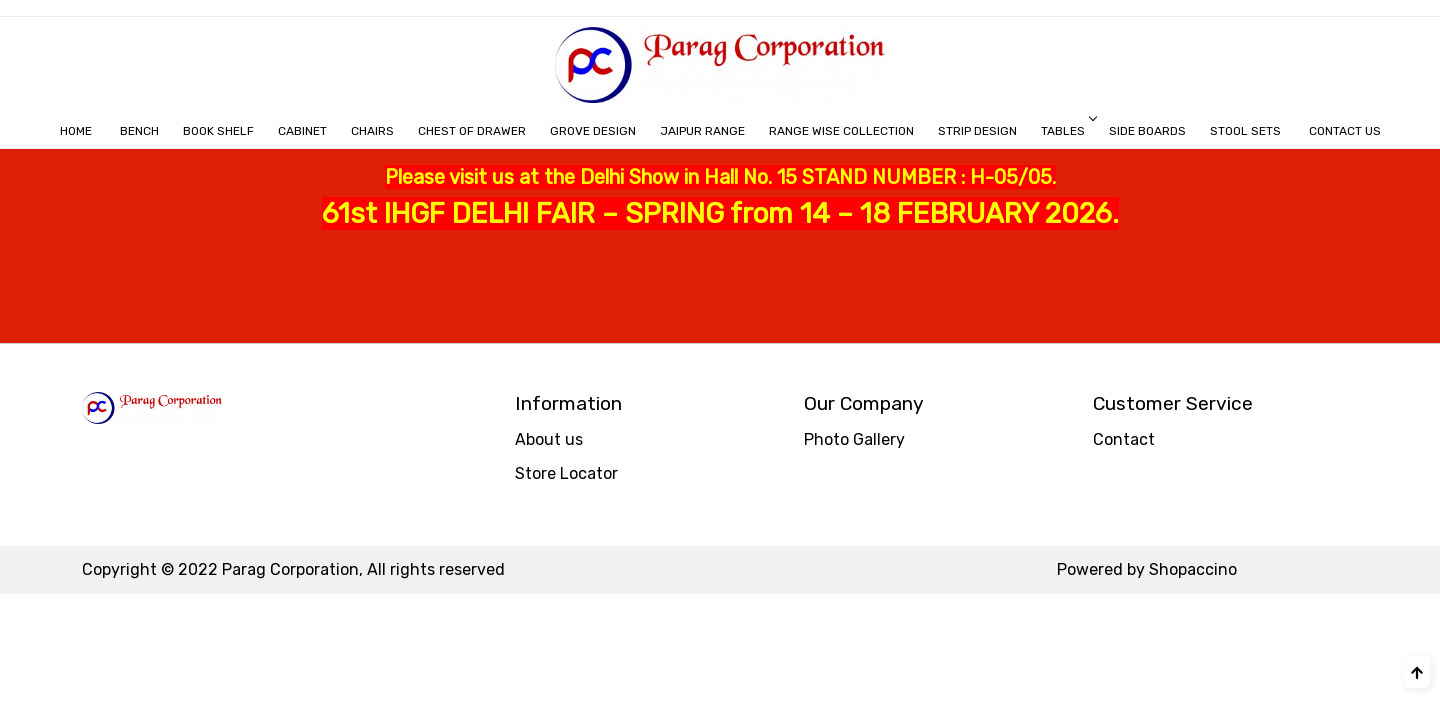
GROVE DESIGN (593, 131)
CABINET (302, 131)
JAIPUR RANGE (702, 131)
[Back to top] (1417, 672)
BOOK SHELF (218, 131)
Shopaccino (1193, 569)
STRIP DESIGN (977, 131)
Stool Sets (1245, 131)
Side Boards (1147, 131)
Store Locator (566, 473)
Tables (1067, 131)
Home (76, 131)
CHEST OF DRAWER (472, 131)
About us (549, 439)
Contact (1124, 439)
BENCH (139, 131)
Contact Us (1345, 131)
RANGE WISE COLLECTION (841, 131)
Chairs (372, 131)
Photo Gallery (854, 439)
